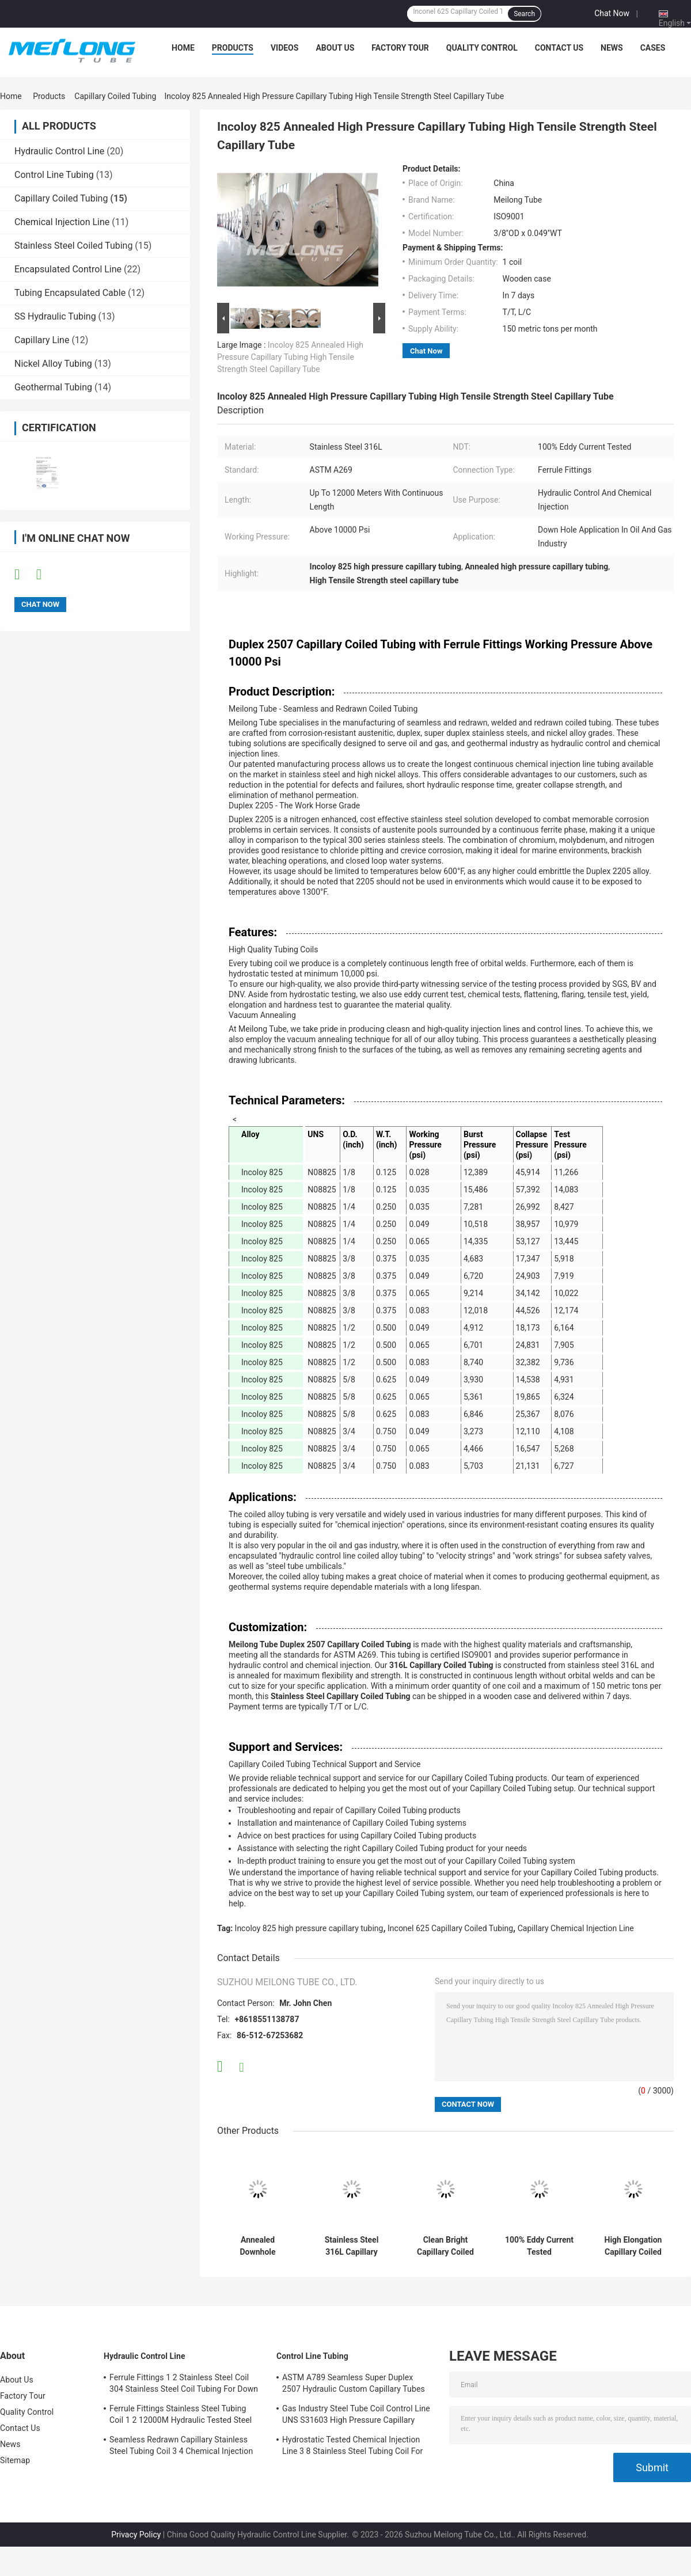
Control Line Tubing (54, 174)
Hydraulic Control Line (59, 151)
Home (183, 47)
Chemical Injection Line (61, 221)
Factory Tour (400, 47)
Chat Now (611, 13)
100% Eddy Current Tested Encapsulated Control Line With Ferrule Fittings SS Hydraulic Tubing (539, 2246)
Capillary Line (41, 340)
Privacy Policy (136, 2534)
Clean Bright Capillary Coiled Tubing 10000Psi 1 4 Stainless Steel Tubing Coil (445, 2246)
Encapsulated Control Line (68, 269)
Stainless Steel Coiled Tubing (73, 245)
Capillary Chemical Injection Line (576, 1928)
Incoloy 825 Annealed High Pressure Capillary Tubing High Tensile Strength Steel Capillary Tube (290, 357)
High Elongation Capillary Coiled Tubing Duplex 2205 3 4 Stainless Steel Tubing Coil (633, 2246)
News (612, 47)
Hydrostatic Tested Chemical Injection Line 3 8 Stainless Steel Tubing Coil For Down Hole (352, 2447)
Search (524, 14)
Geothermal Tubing (53, 387)
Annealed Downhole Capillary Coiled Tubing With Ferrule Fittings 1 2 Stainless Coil (257, 2246)
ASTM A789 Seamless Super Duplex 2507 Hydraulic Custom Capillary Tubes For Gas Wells (353, 2385)
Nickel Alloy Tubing (53, 363)
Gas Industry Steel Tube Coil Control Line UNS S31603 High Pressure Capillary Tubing (356, 2416)
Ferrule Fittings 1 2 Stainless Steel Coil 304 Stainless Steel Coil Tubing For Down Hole (183, 2385)
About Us (335, 47)
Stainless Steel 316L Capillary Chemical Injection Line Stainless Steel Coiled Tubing (351, 2246)
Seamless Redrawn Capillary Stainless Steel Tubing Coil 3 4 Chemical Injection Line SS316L (181, 2447)
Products (232, 47)
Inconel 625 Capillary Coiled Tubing (450, 1928)
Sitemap (15, 2460)
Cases (653, 47)
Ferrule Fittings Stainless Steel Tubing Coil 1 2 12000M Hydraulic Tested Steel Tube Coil (180, 2416)
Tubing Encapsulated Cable (70, 292)
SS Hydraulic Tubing (55, 316)
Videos (285, 47)
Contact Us (559, 47)
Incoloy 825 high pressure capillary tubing (309, 1928)
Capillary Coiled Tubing (115, 96)
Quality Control (482, 47)
